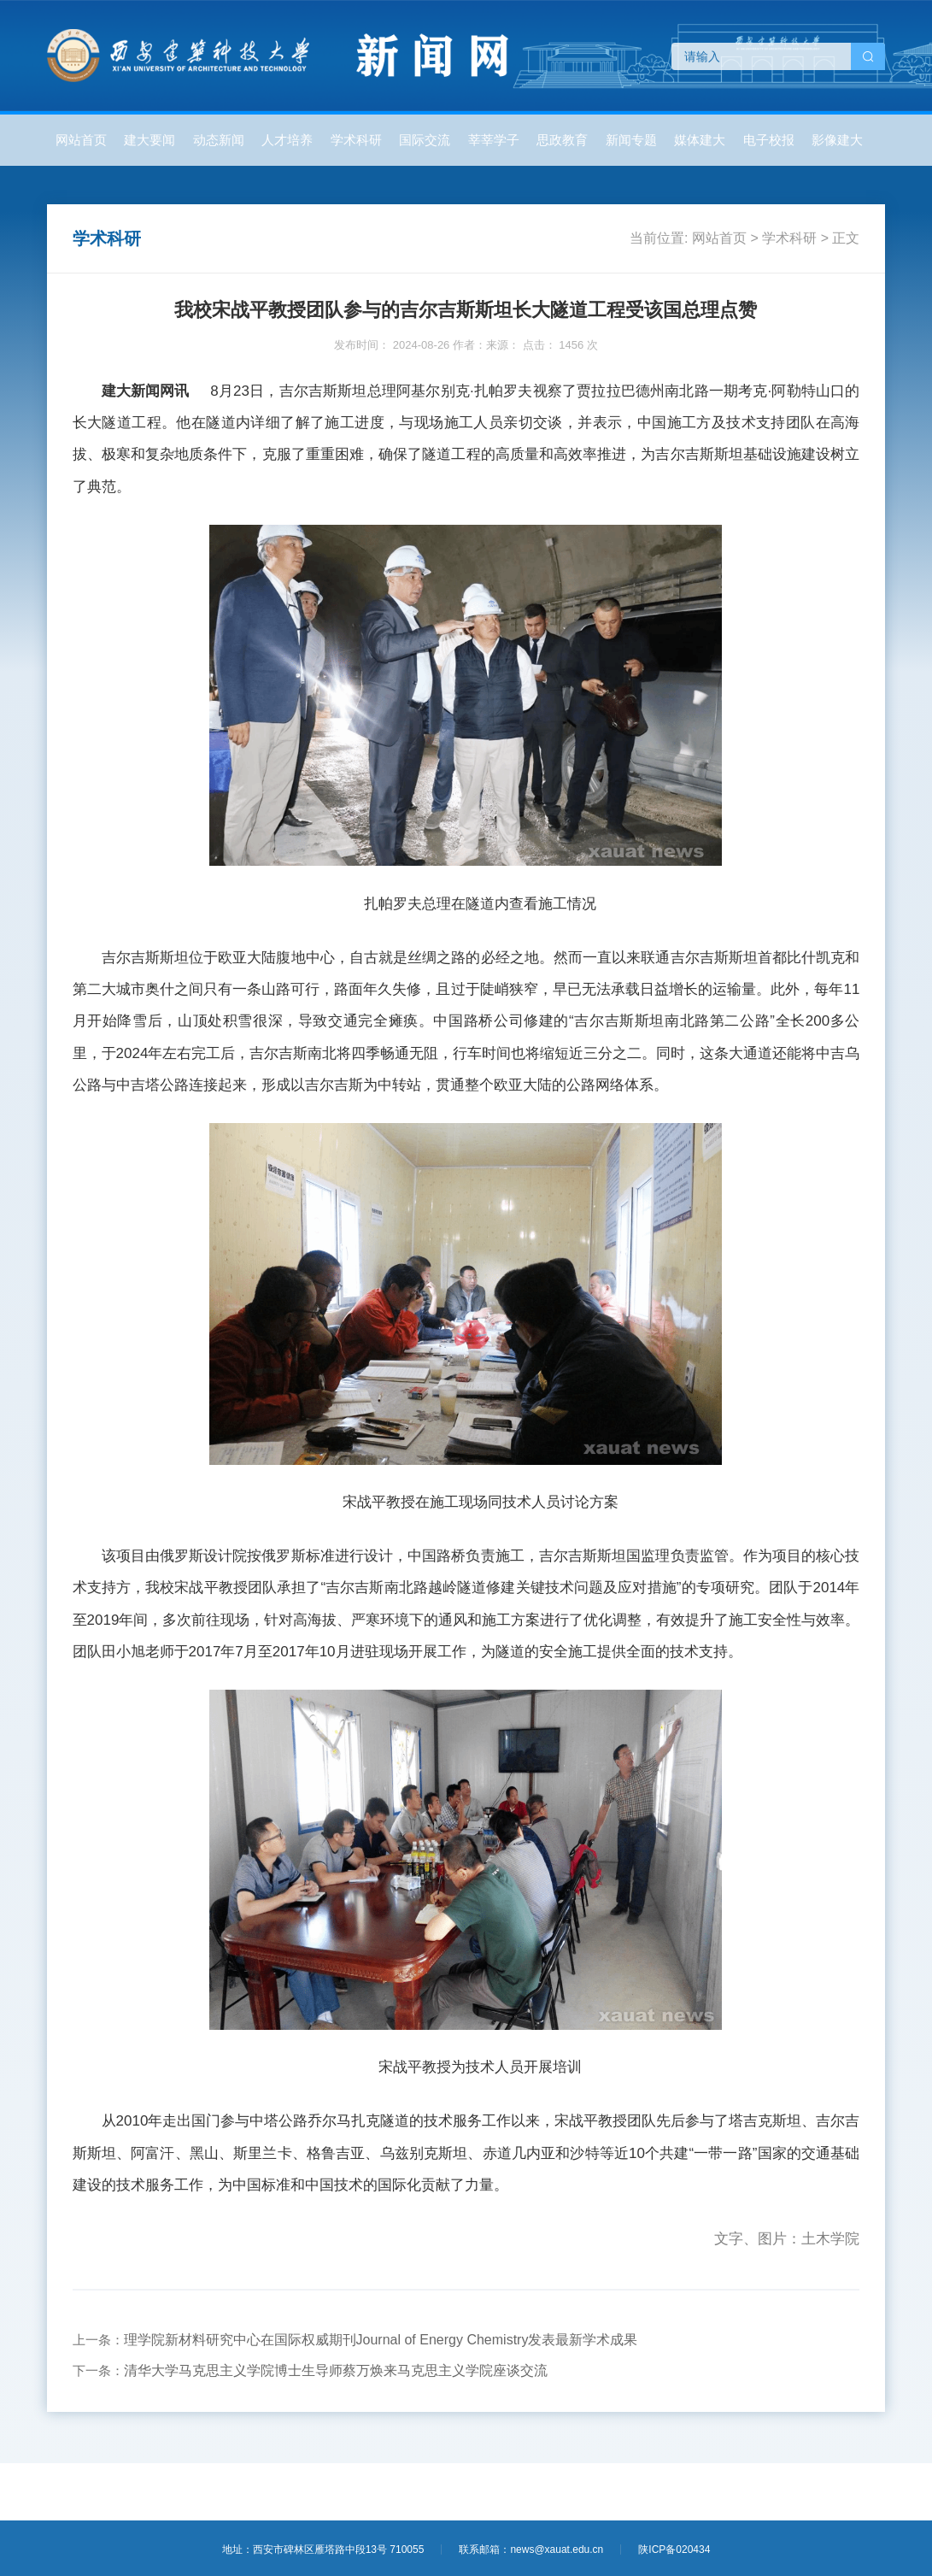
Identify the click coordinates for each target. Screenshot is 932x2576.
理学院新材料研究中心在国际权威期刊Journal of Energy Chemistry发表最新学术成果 (381, 2339)
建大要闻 (149, 139)
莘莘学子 (493, 139)
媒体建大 (699, 139)
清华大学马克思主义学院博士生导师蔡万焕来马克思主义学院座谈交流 (336, 2370)
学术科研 (356, 139)
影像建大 (837, 139)
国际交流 (424, 139)
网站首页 (81, 139)
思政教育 (562, 139)
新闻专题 (631, 139)
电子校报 (768, 139)
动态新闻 (218, 139)
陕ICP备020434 (674, 2549)
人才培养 (287, 139)
